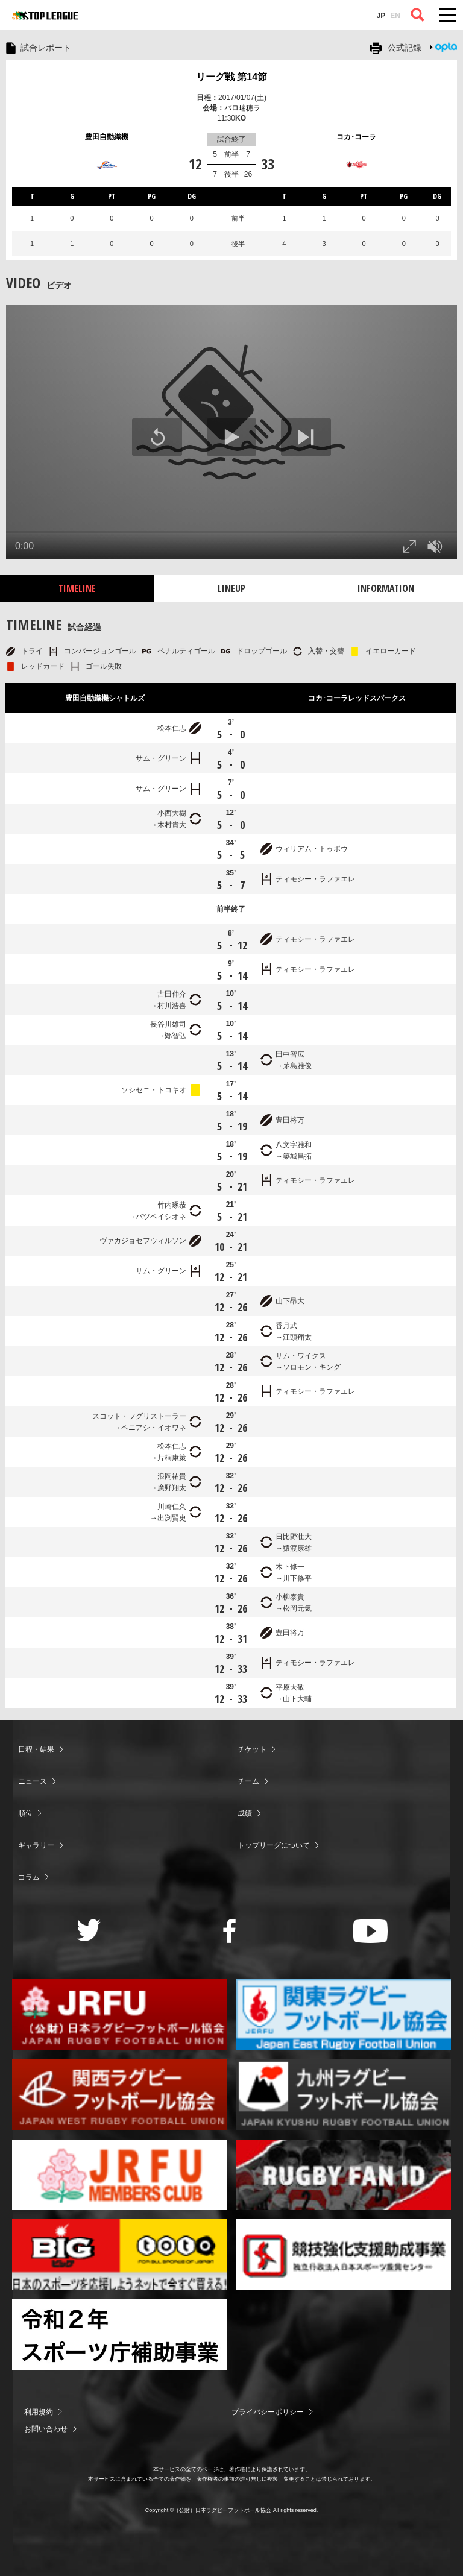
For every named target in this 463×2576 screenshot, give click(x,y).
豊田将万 (290, 1120)
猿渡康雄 (297, 1548)
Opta (446, 47)
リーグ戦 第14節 (231, 77)
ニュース (32, 1781)
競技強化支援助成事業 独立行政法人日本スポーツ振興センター (344, 2254)
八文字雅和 (294, 1145)
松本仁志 (171, 728)
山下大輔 (297, 1699)
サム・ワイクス (301, 1356)
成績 (245, 1813)
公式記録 (404, 47)
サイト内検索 (418, 15)
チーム (248, 1781)
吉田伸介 (171, 994)
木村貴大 (171, 824)
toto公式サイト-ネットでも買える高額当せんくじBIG (119, 2254)
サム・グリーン (161, 758)
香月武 (286, 1325)
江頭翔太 (297, 1337)
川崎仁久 (171, 1506)
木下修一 (290, 1567)
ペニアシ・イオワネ (153, 1427)
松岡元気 (297, 1608)
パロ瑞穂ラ (242, 108)
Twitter (89, 1930)
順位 (25, 1813)
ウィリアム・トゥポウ (312, 849)
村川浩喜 (171, 1005)
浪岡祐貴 (171, 1476)
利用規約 (38, 2412)
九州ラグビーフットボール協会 (344, 2094)
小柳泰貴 (290, 1597)
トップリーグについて (274, 1845)
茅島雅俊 (297, 1066)
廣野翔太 (171, 1488)
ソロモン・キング (312, 1367)
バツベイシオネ (161, 1216)
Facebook (229, 1931)
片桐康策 (171, 1457)
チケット (252, 1749)
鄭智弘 (175, 1035)
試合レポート (45, 47)
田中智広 (290, 1054)
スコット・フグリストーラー (139, 1416)
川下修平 (297, 1578)
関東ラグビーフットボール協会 (344, 2014)
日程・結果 (36, 1749)
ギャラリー (36, 1845)
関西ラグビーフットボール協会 (119, 2094)
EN (395, 15)
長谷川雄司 (168, 1024)
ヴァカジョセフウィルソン (142, 1240)
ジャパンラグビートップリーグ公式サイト (45, 15)
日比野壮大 (294, 1536)
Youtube (370, 1931)
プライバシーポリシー (268, 2412)
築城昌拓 (297, 1156)
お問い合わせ (46, 2429)
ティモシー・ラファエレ (315, 879)
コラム (29, 1877)
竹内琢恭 (171, 1205)
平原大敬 (290, 1687)
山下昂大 (290, 1301)
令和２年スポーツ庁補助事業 (119, 2334)
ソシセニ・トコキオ (153, 1090)
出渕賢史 (171, 1518)
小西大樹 (171, 813)
